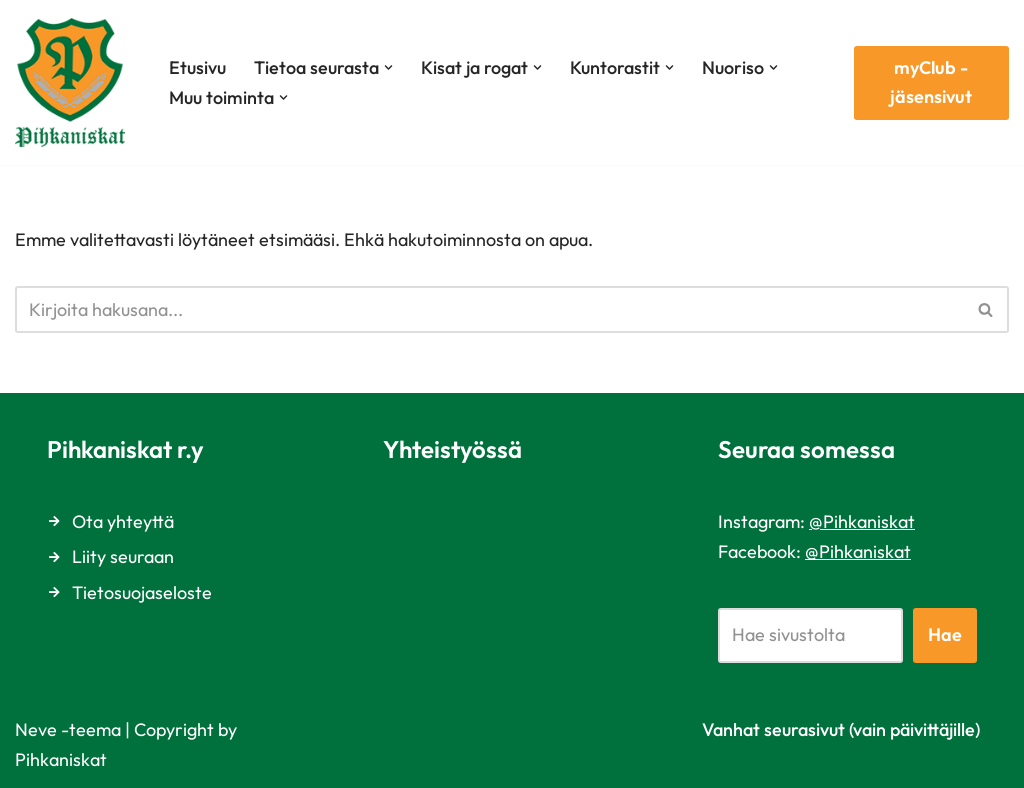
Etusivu (197, 67)
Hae (945, 634)
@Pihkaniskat (862, 521)
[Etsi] (489, 309)
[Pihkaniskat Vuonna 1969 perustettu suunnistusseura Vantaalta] (75, 82)
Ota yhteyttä (123, 521)
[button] (388, 67)
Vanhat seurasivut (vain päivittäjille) (841, 729)
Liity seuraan (123, 556)
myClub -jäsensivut (931, 82)
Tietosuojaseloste (142, 592)
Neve (36, 729)
